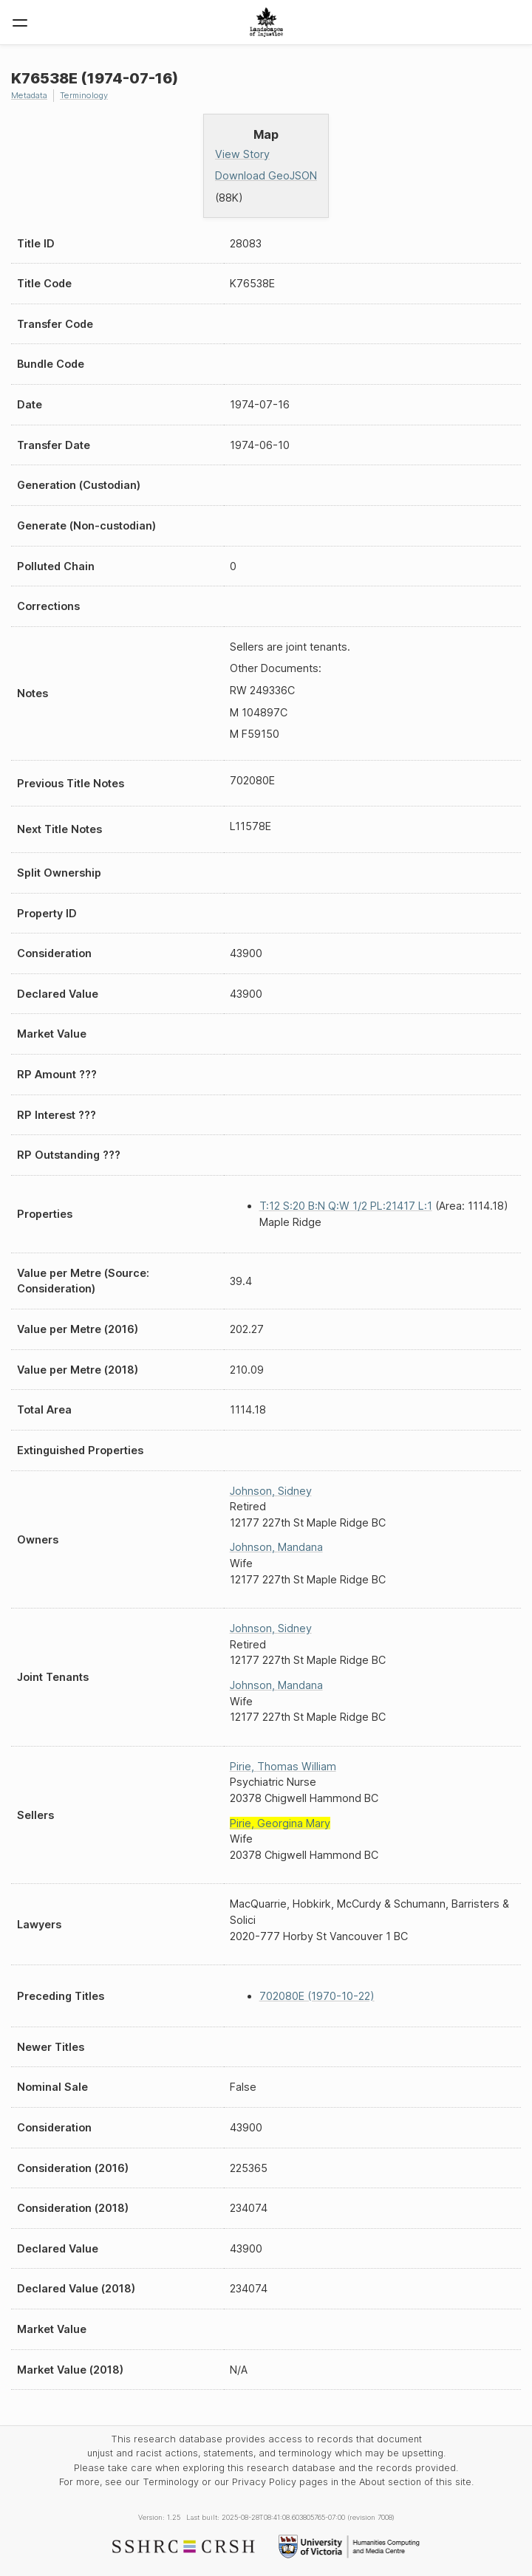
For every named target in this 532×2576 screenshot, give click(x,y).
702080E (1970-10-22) (317, 1996)
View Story (242, 154)
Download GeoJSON (266, 175)
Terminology (84, 95)
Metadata (29, 95)
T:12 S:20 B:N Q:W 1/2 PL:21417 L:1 (345, 1205)
